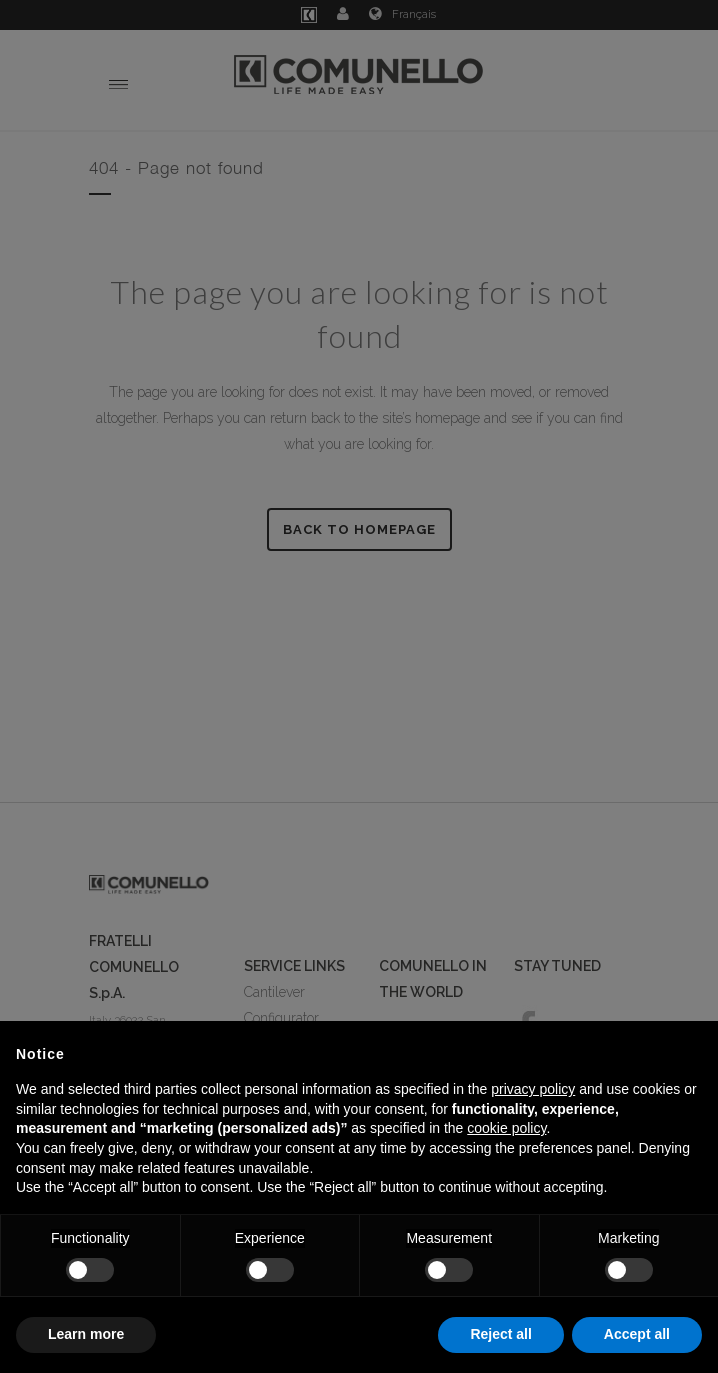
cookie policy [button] (506, 1128)
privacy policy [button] (533, 1089)
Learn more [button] (86, 1334)
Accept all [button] (637, 1334)
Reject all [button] (500, 1334)
